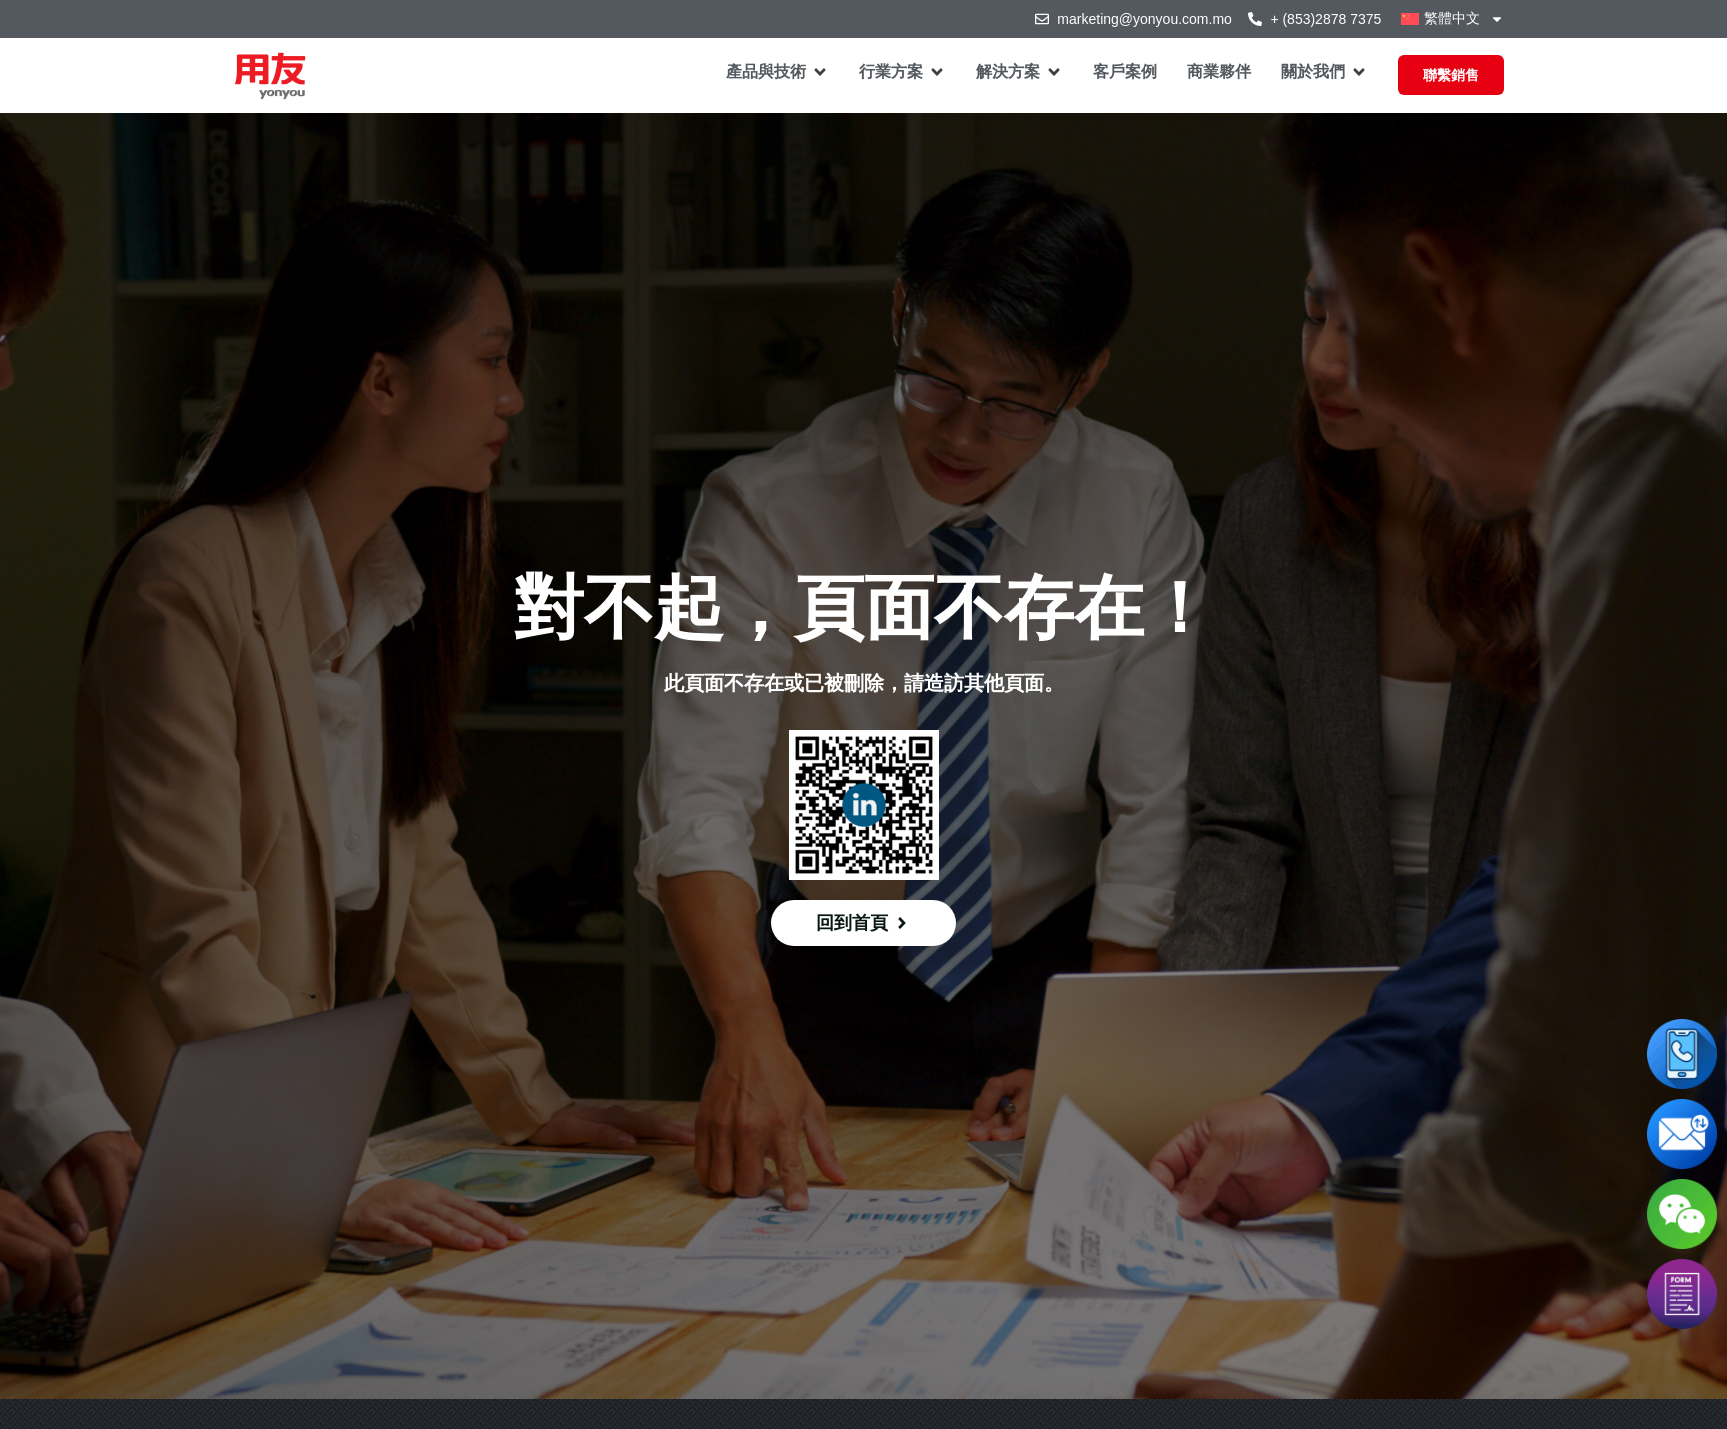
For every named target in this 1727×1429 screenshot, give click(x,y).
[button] (777, 72)
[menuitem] (1452, 19)
